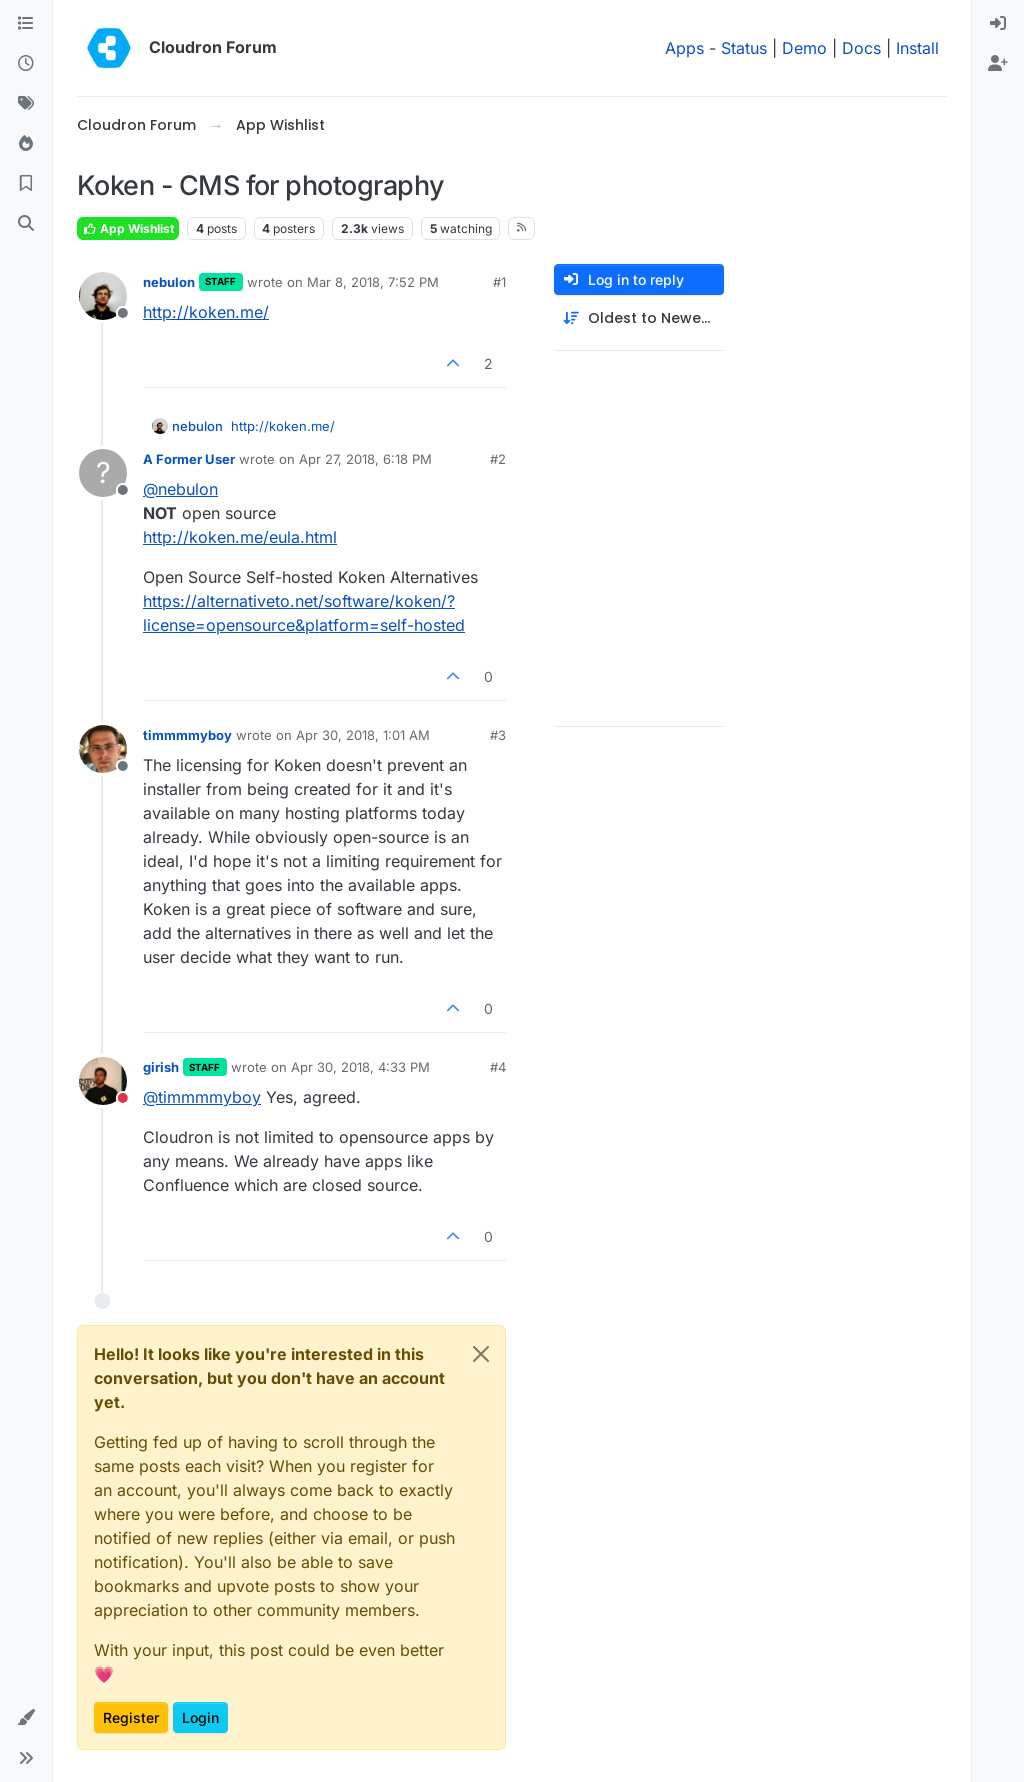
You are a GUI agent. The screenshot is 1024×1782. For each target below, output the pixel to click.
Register (131, 1717)
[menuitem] (998, 24)
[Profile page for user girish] (103, 1081)
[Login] (998, 24)
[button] (26, 1718)
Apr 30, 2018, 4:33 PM (360, 1067)
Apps (684, 48)
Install (917, 48)
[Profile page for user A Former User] (103, 473)
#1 (499, 282)
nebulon (169, 282)
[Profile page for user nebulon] (103, 296)
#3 (498, 735)
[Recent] (26, 64)
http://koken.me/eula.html (240, 537)
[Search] (26, 224)
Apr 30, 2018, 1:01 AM (363, 735)
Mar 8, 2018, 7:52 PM (373, 282)
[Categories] (26, 24)
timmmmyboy (187, 735)
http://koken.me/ (206, 312)
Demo (804, 48)
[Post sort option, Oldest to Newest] (639, 318)
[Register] (998, 64)
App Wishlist (128, 228)
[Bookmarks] (26, 184)
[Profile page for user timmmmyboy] (103, 749)
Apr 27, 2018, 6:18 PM (365, 459)
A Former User (189, 459)
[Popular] (26, 144)
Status (744, 48)
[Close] (481, 1354)
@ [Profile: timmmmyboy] (202, 1097)
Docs (861, 48)
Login (200, 1717)
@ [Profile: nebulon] (180, 489)
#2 (498, 459)
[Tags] (26, 104)
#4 (498, 1067)
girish (161, 1067)
